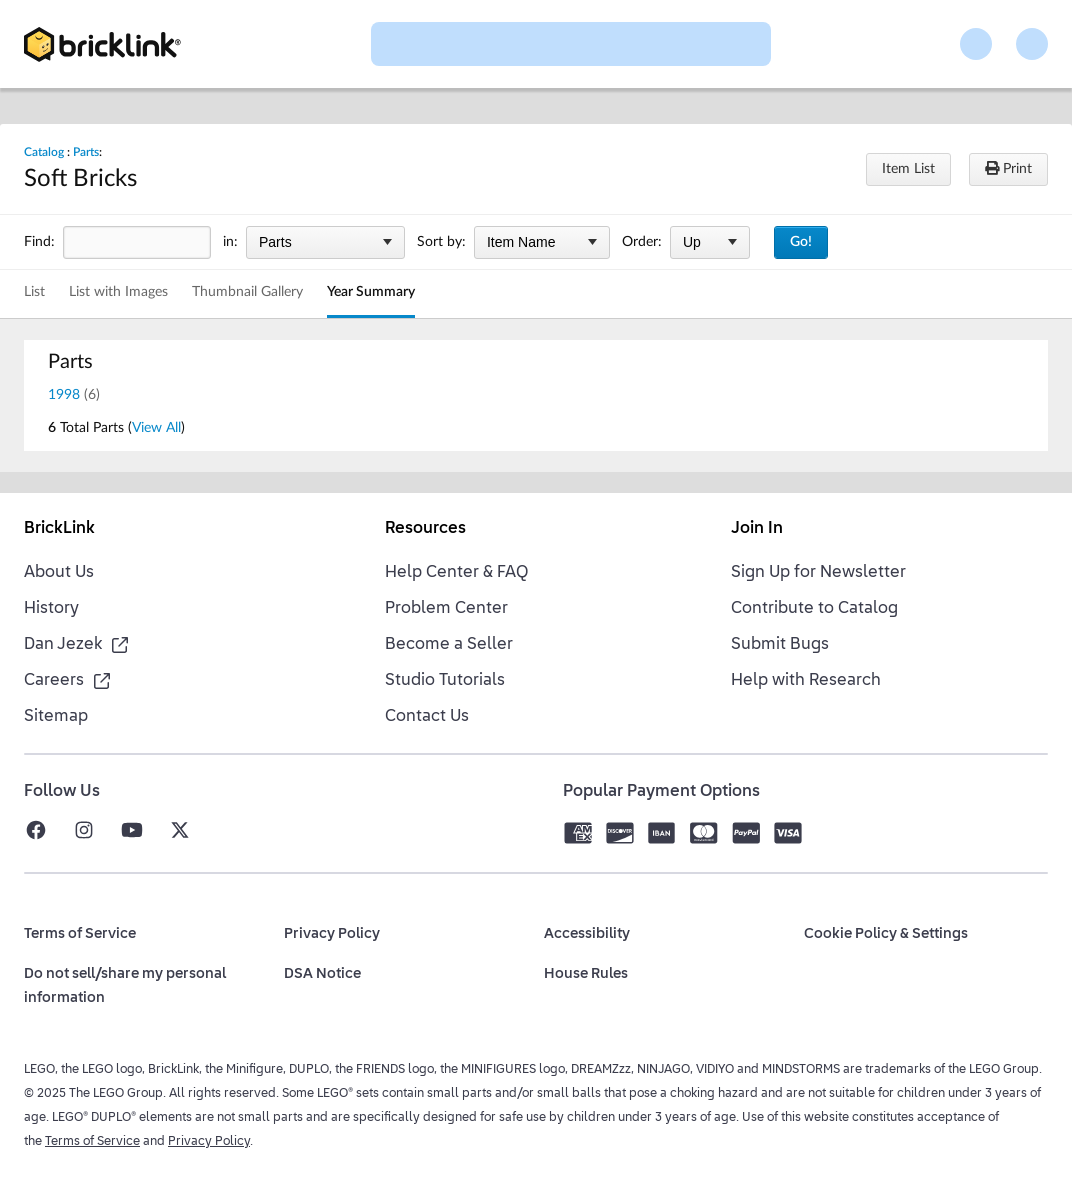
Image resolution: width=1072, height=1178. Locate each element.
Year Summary (371, 292)
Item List (908, 169)
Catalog (44, 152)
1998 (64, 395)
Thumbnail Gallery (247, 292)
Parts (86, 152)
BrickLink (59, 529)
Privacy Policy (209, 1142)
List (34, 292)
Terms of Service (92, 1142)
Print (1008, 168)
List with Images (118, 292)
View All (156, 428)
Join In (757, 529)
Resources (425, 529)
